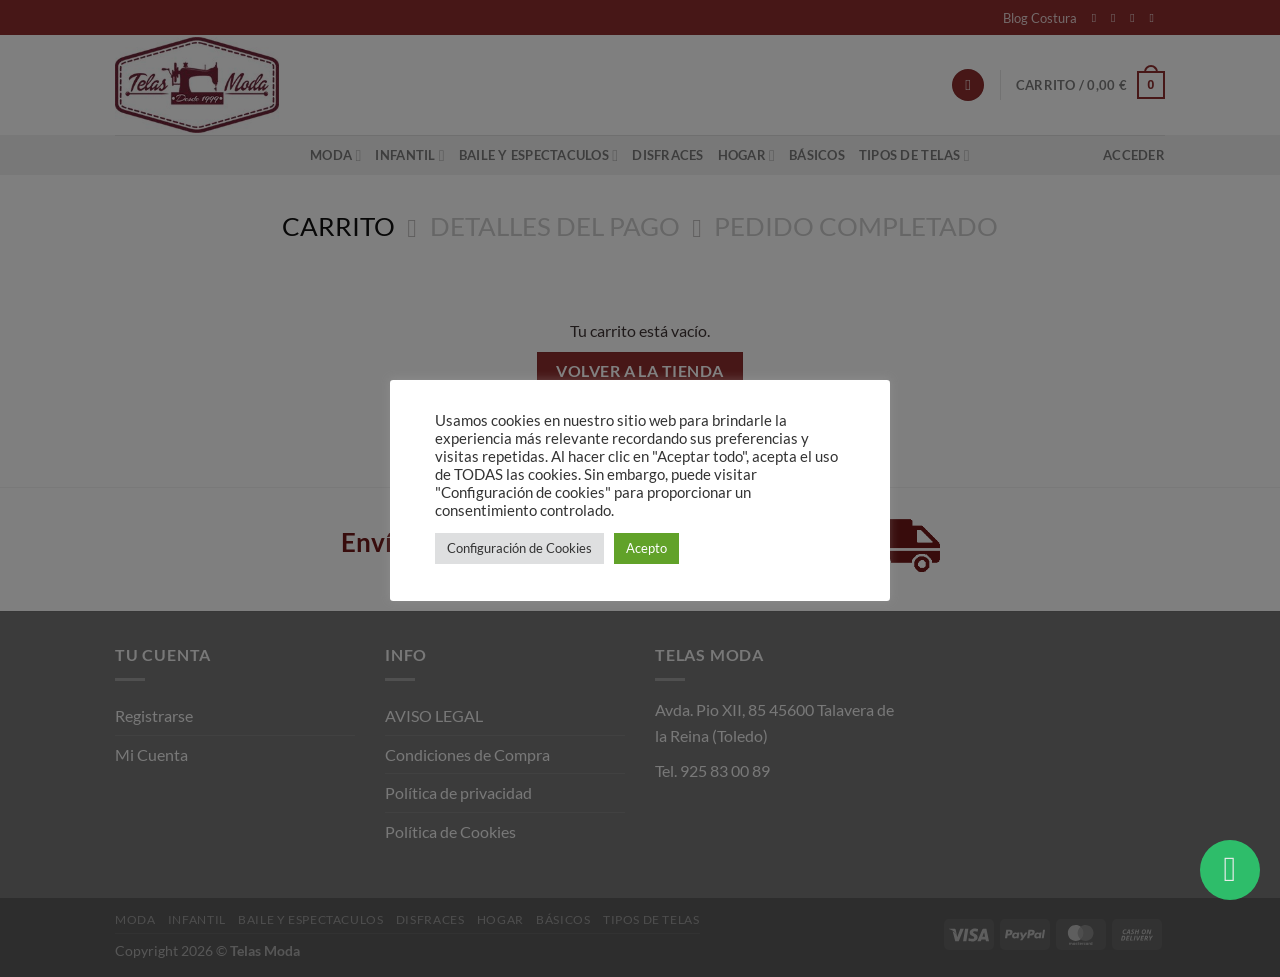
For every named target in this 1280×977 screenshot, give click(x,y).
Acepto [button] (646, 548)
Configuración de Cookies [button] (519, 548)
